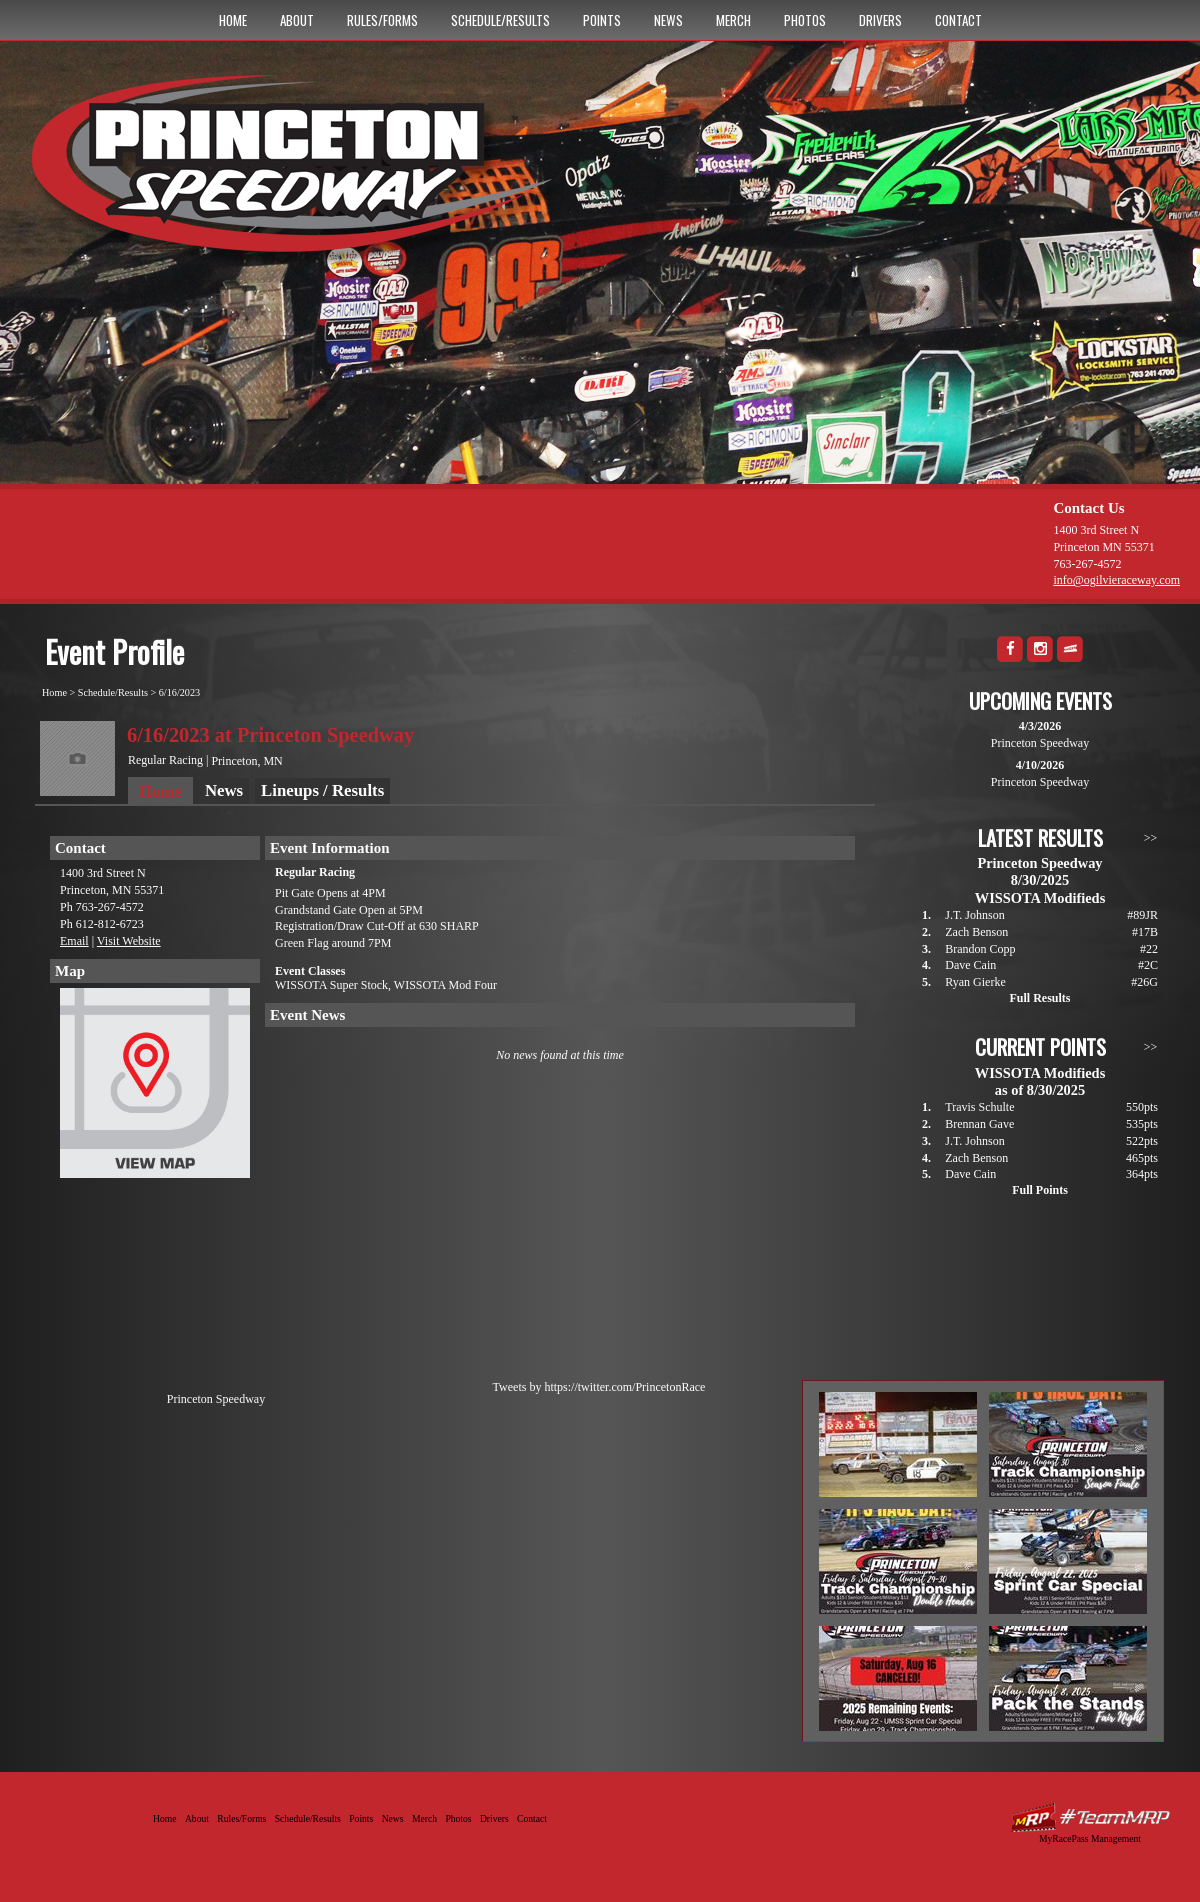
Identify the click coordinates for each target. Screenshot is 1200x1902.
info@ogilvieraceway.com (1116, 580)
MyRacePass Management (1090, 1838)
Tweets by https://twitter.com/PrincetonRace (599, 1387)
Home (233, 20)
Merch (733, 20)
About (297, 20)
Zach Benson (976, 932)
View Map (155, 1088)
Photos (805, 20)
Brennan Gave (979, 1124)
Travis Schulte (979, 1107)
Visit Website (129, 941)
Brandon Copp (980, 949)
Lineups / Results (322, 790)
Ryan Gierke (975, 982)
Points (602, 20)
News (668, 20)
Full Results (1039, 998)
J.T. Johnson (974, 915)
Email (74, 941)
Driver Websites (1090, 1817)
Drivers (880, 20)
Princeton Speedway (216, 1399)
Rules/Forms (382, 20)
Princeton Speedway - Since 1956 (298, 173)
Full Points (1040, 1190)
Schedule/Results (500, 20)
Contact (958, 20)
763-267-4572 (1087, 564)
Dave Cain (970, 965)
